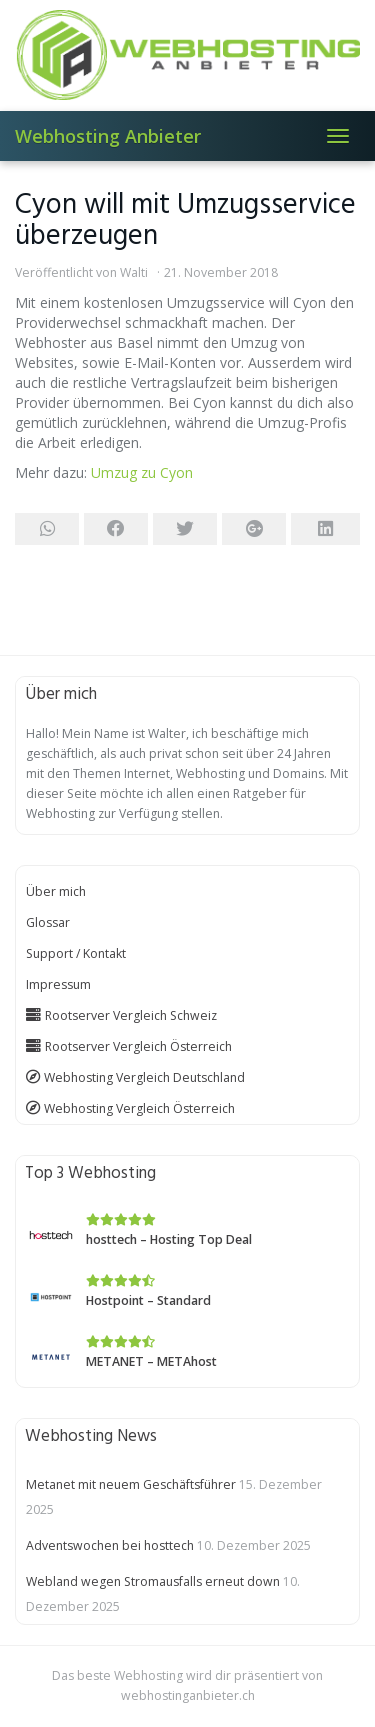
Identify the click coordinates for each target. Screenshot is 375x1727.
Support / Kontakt (76, 953)
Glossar (48, 922)
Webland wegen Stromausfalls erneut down (153, 1581)
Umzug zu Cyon (142, 472)
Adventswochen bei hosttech (110, 1545)
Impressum (58, 984)
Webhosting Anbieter (108, 136)
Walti (134, 272)
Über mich (56, 891)
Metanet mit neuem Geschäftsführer (131, 1484)
